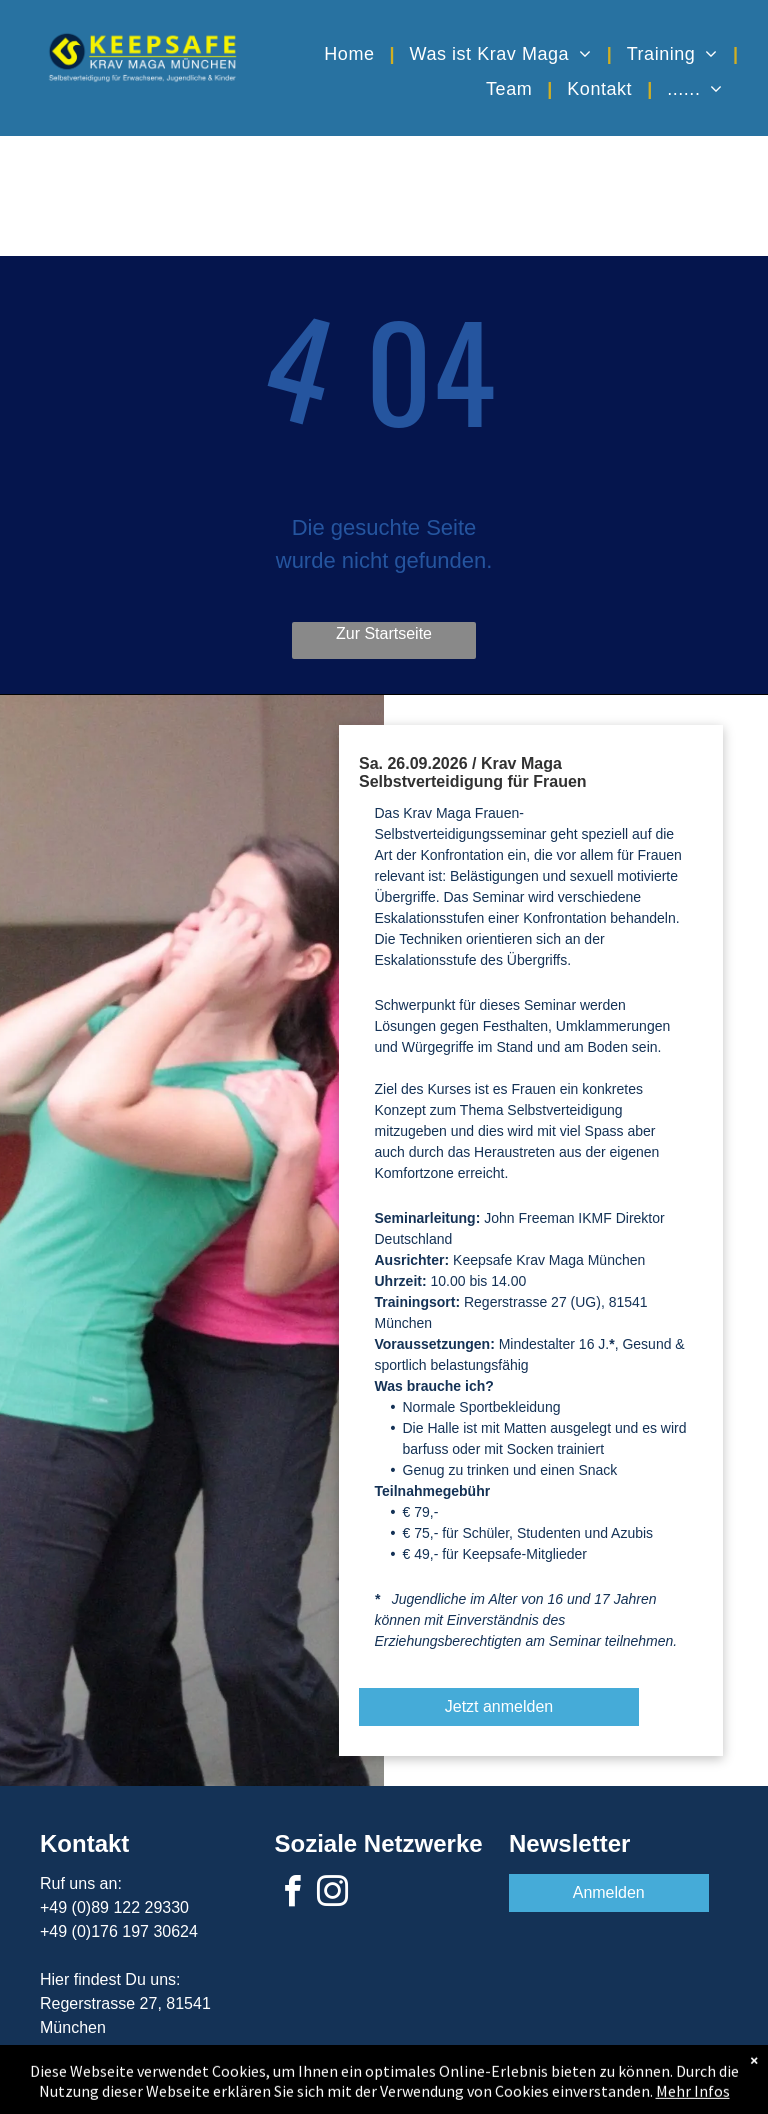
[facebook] (292, 1894)
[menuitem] (351, 53)
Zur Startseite (384, 633)
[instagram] (333, 1894)
